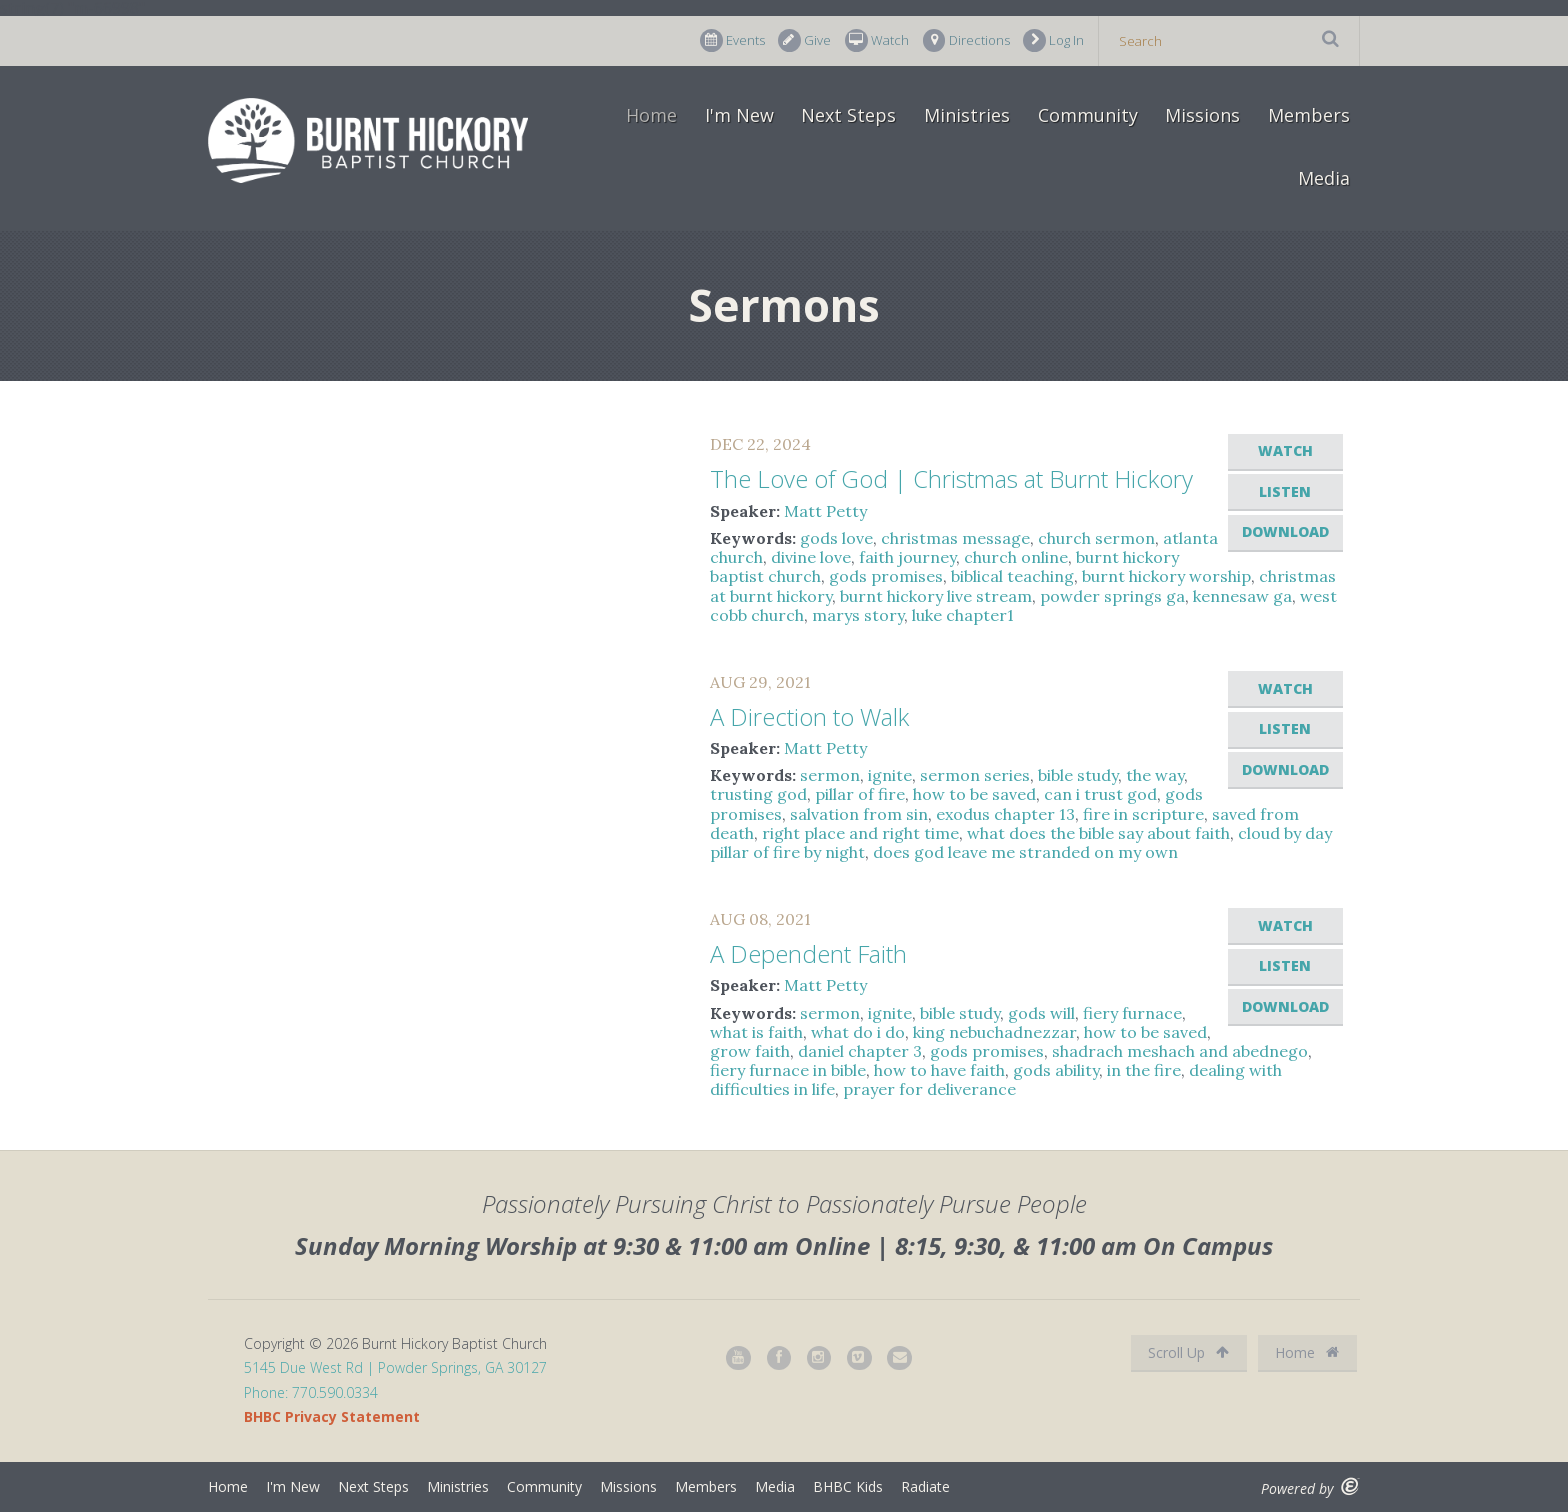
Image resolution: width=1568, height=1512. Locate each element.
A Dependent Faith (808, 953)
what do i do (858, 1032)
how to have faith (939, 1070)
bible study (1078, 775)
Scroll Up (1188, 1352)
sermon (830, 775)
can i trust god (1100, 794)
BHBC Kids (848, 1486)
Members (1309, 115)
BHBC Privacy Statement (332, 1416)
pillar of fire (860, 794)
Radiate (925, 1486)
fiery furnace (1132, 1013)
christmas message (955, 538)
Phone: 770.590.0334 (311, 1392)
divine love (811, 557)
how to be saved (974, 794)
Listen (1285, 491)
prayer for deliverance (929, 1089)
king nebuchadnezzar (994, 1032)
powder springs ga (1112, 596)
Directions (966, 40)
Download (1285, 531)
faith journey (907, 557)
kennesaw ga (1242, 596)
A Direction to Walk (809, 716)
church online (1016, 557)
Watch (877, 40)
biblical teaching (1012, 576)
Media (1324, 178)
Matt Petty (825, 511)
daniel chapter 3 (860, 1051)
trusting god (758, 794)
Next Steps (848, 115)
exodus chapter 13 (1005, 814)
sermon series (975, 775)
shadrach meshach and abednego (1180, 1051)
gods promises (886, 576)
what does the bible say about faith (1098, 833)
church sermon (1096, 538)
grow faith (750, 1051)
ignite (890, 775)
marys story (858, 615)
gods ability (1056, 1070)
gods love (836, 538)
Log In (1053, 40)
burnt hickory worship (1166, 576)
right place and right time (860, 833)
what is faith (756, 1032)
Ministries (967, 115)
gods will (1041, 1013)
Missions (1202, 115)
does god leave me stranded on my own (1025, 852)
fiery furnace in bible (788, 1070)
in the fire (1144, 1070)
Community (1088, 115)
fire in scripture (1143, 814)
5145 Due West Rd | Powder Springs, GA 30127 (395, 1367)
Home (651, 115)
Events (732, 40)
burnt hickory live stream (936, 596)
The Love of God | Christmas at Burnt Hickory (951, 478)
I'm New (739, 115)
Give (804, 40)
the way (1155, 775)
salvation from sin (859, 814)
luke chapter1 (963, 615)
